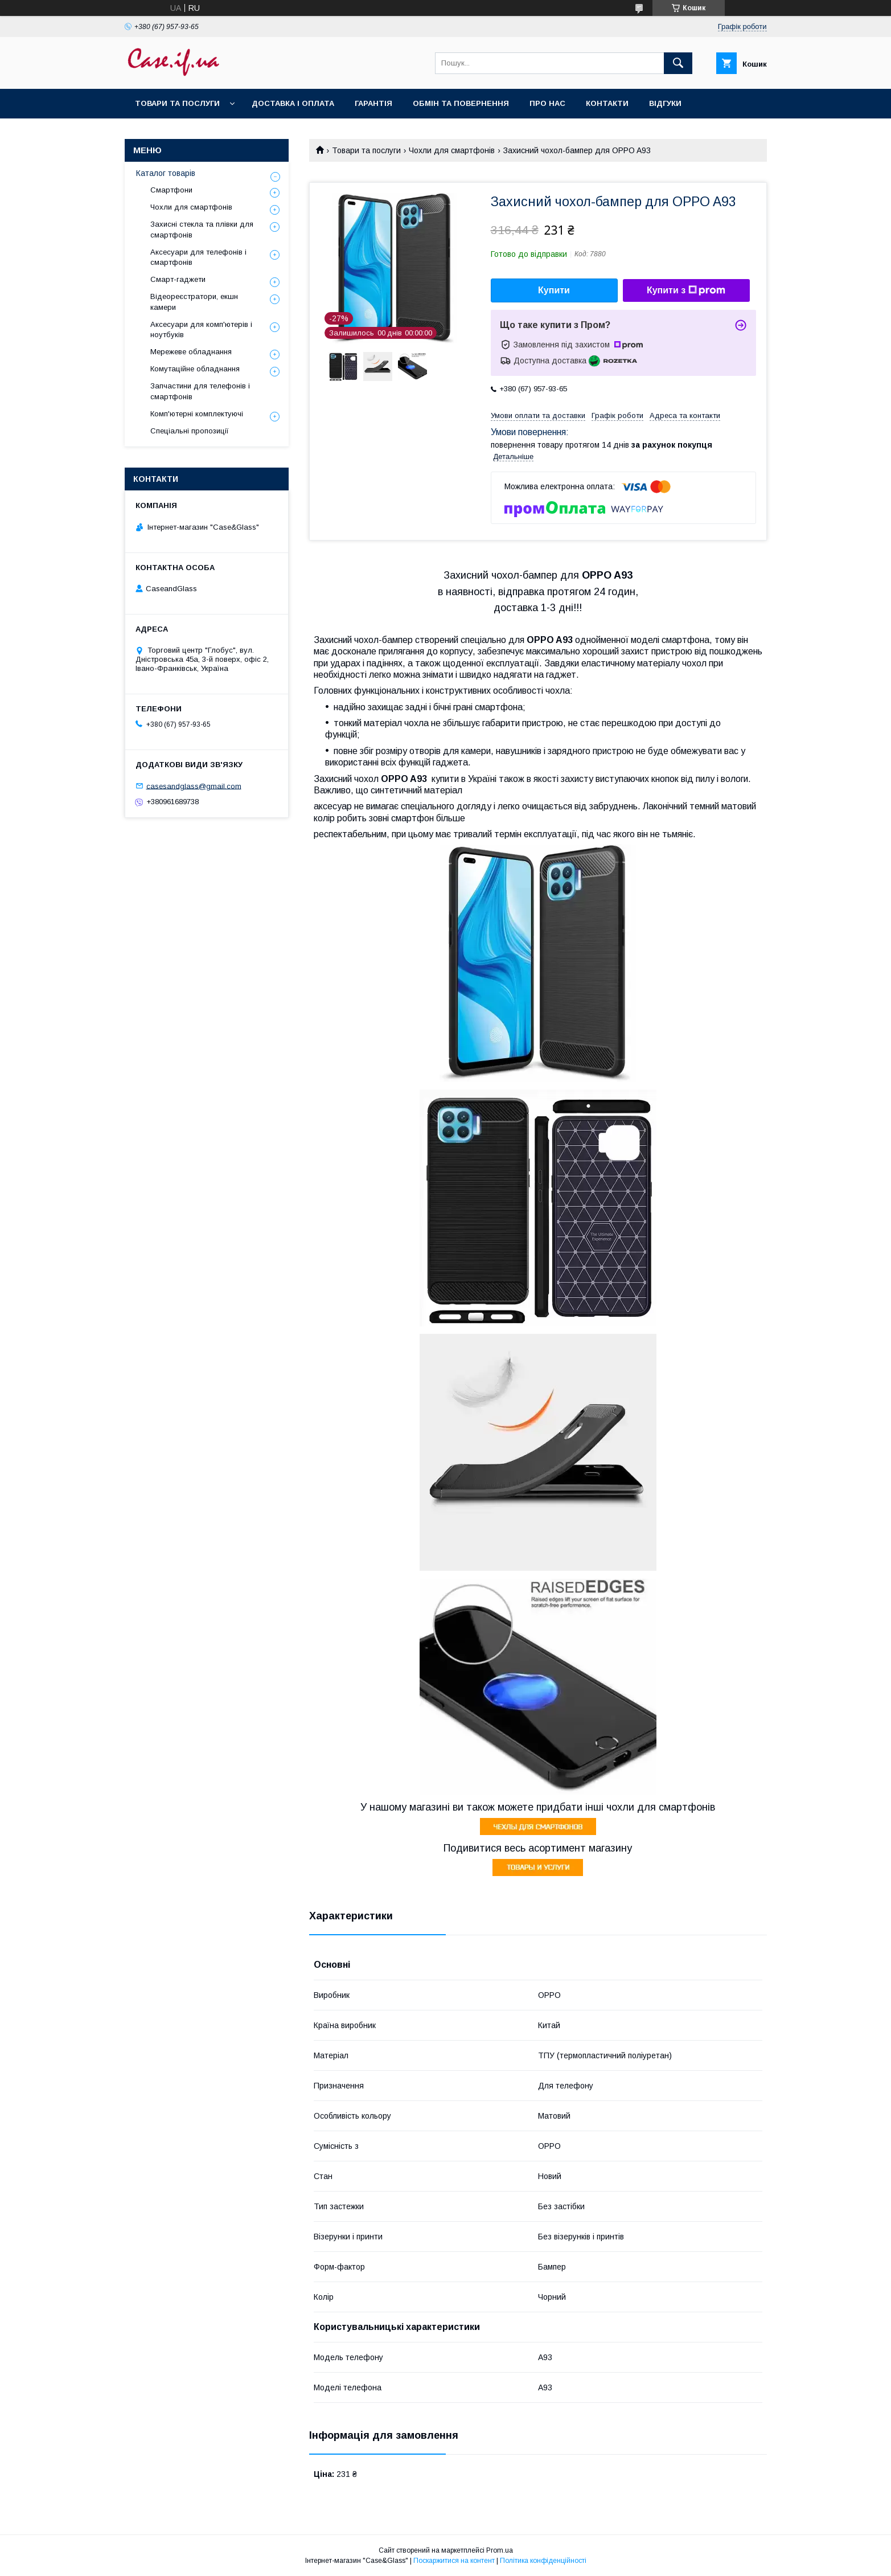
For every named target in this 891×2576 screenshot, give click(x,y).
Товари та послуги (177, 103)
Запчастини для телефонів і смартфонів (200, 391)
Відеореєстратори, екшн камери (194, 301)
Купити (554, 290)
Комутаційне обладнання (195, 369)
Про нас (547, 103)
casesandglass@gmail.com (193, 785)
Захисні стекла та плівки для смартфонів (201, 229)
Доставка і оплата (293, 103)
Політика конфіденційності (543, 2561)
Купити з (686, 290)
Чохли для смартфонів (452, 150)
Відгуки (665, 103)
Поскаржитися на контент (454, 2561)
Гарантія (373, 103)
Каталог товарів (165, 173)
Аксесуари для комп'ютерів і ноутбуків (201, 329)
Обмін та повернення (461, 103)
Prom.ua (499, 2550)
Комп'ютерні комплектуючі (196, 413)
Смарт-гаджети (178, 279)
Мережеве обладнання (191, 351)
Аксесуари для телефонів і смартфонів (198, 257)
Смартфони (171, 190)
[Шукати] (678, 63)
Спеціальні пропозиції (189, 431)
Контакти (607, 103)
